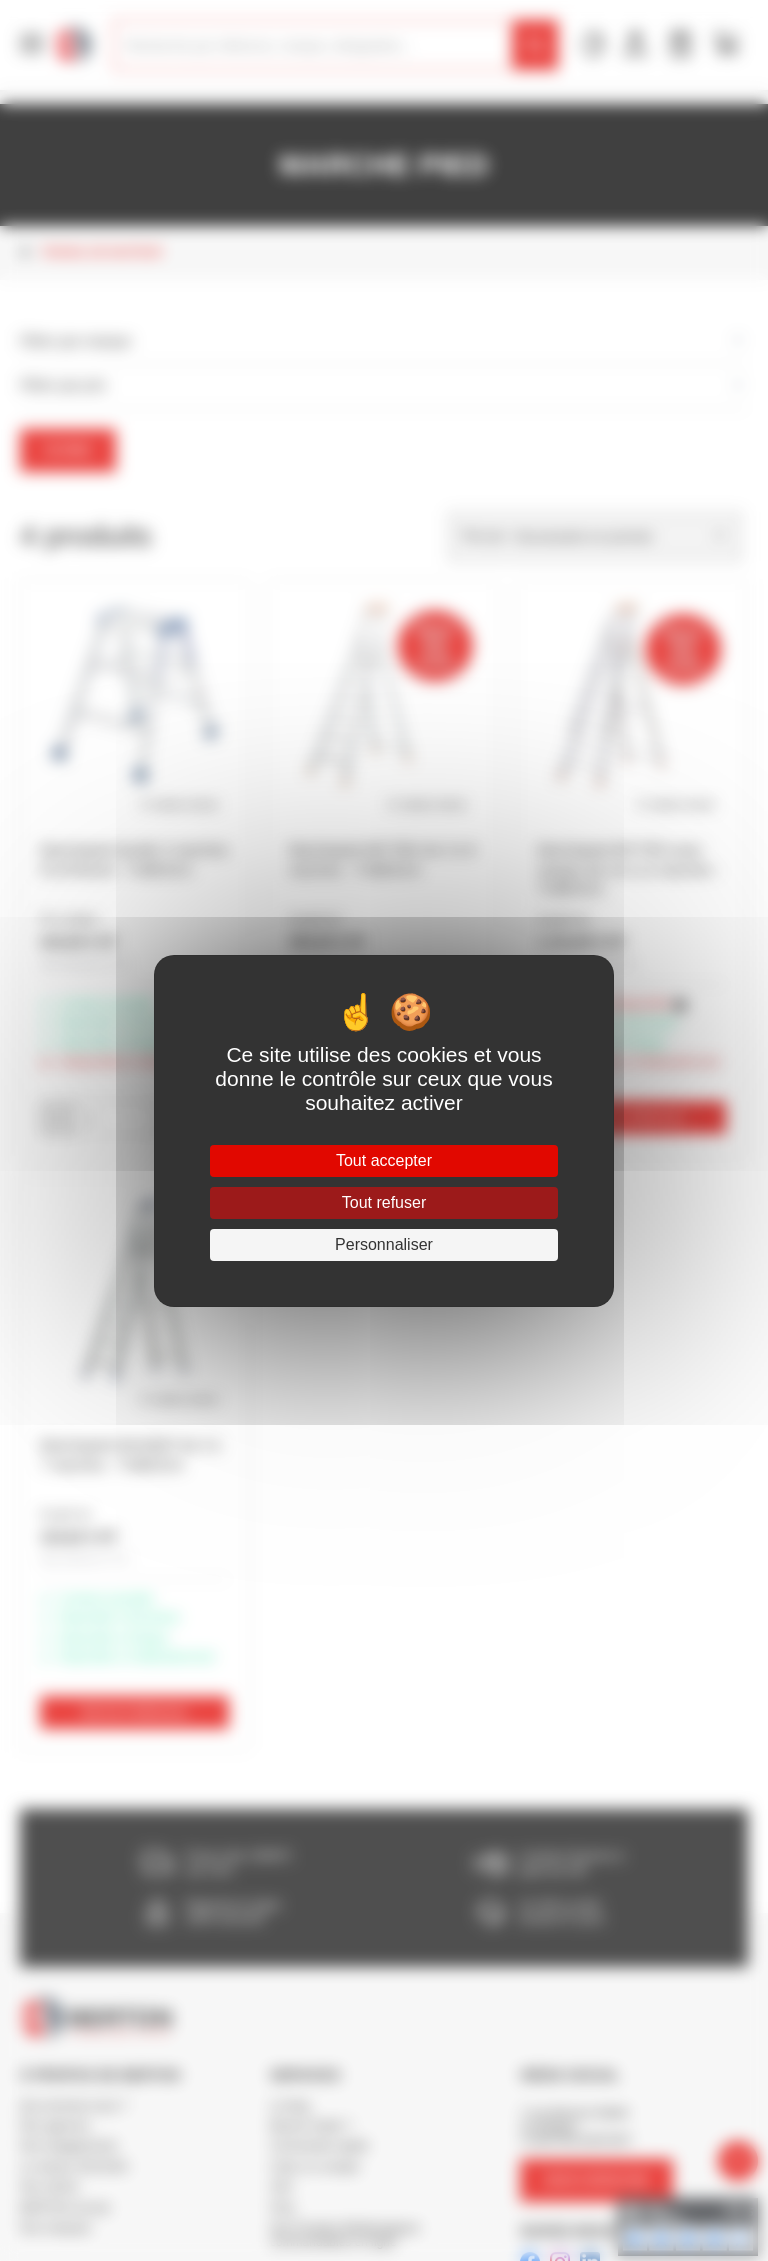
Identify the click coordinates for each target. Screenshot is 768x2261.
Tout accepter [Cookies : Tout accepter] (384, 1160)
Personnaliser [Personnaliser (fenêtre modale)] (384, 1244)
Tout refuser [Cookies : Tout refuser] (384, 1202)
